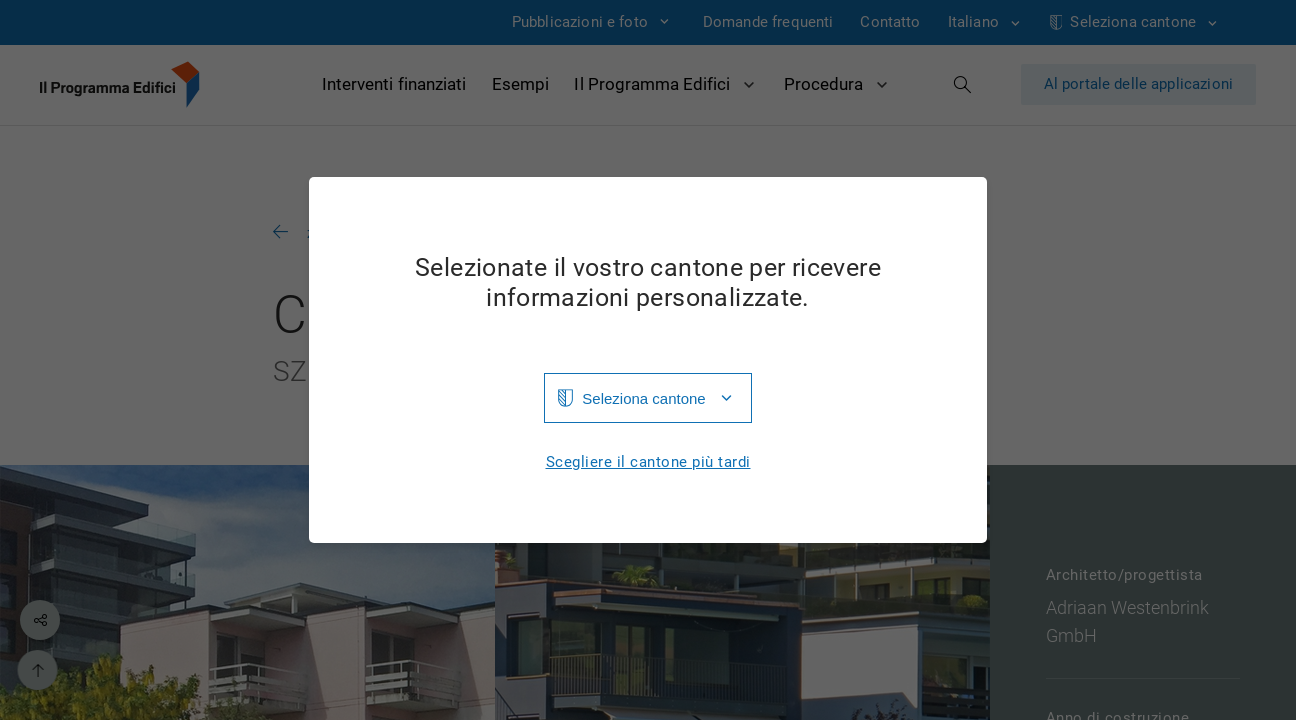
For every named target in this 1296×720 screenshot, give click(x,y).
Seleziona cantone (643, 398)
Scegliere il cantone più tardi (648, 462)
